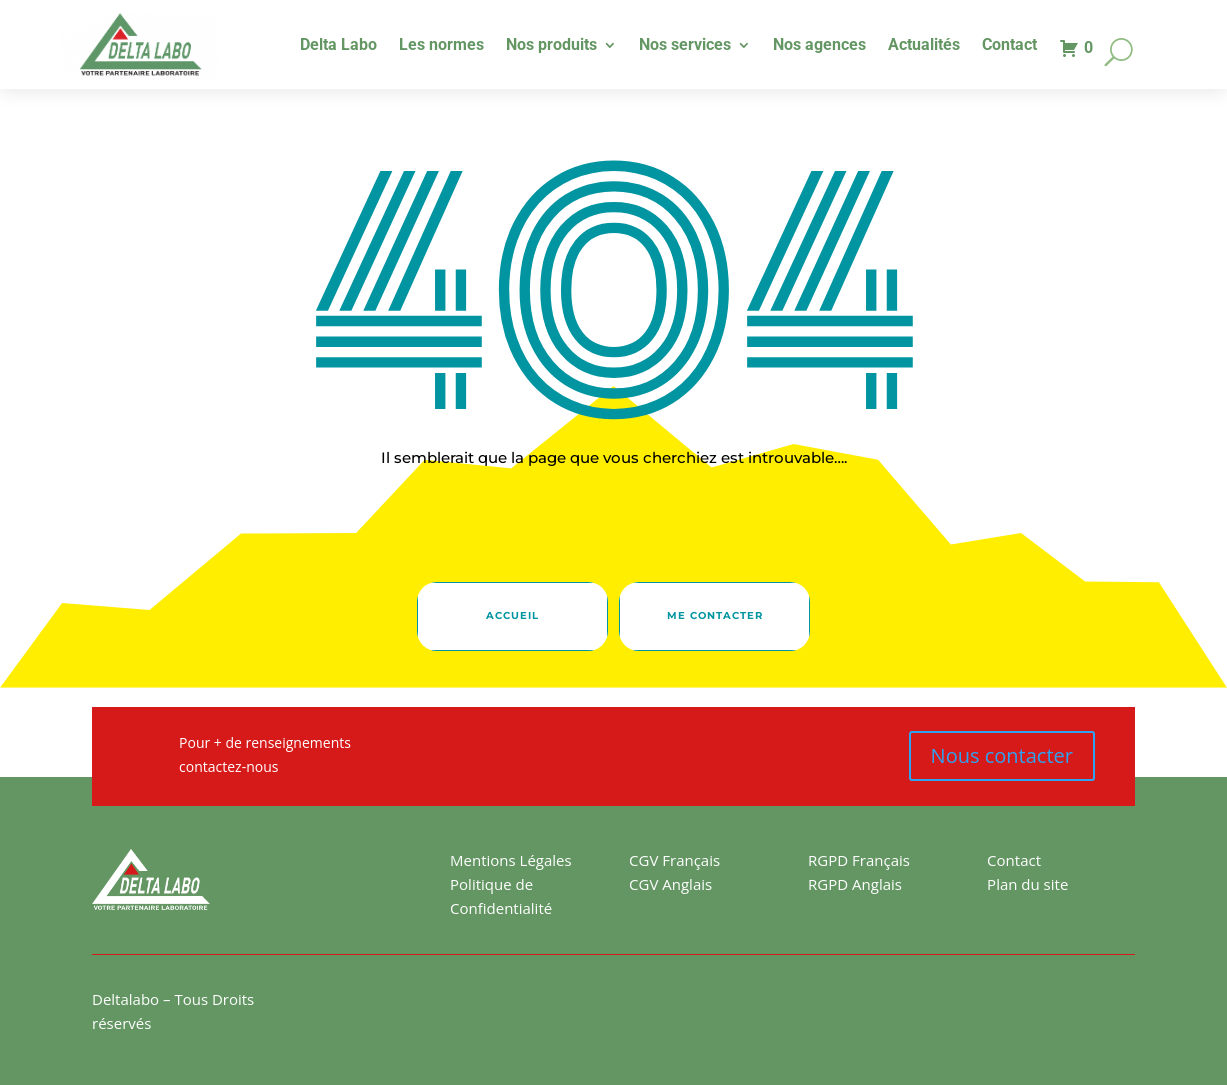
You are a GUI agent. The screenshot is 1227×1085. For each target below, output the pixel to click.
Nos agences (819, 46)
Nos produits (551, 46)
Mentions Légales (511, 860)
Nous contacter (1002, 755)
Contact (1009, 46)
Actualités (924, 46)
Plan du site (1027, 884)
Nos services (685, 46)
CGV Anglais (670, 884)
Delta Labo (338, 46)
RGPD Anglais (855, 884)
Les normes (441, 46)
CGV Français (674, 860)
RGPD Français (859, 860)
